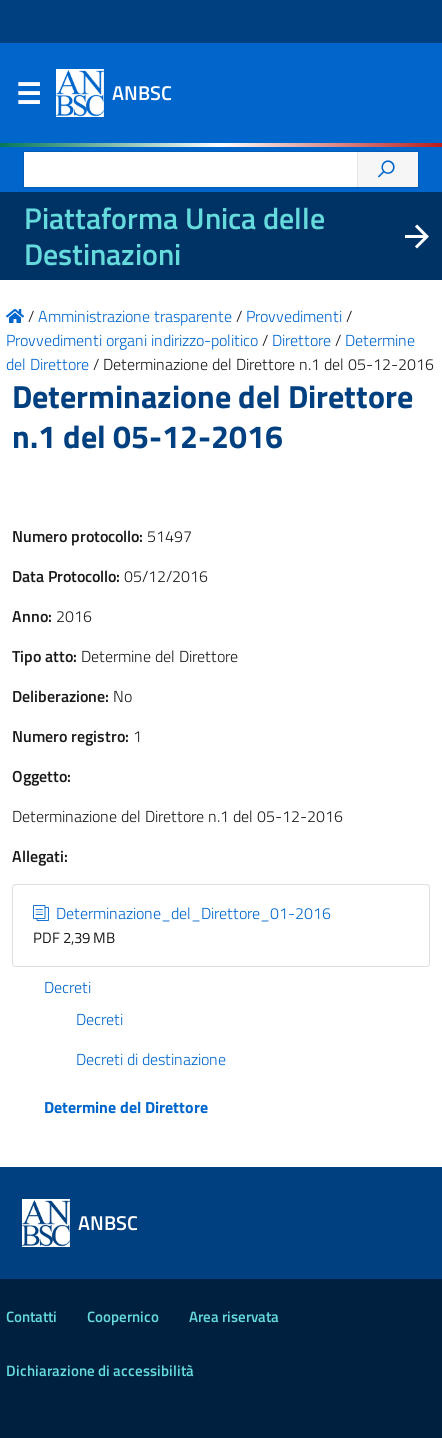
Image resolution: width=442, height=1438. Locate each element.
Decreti (67, 987)
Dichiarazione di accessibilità (100, 1370)
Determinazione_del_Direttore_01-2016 (182, 913)
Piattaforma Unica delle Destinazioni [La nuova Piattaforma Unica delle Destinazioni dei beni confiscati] (174, 236)
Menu (28, 98)
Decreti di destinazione (151, 1059)
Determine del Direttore (126, 1107)
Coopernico (123, 1316)
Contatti (31, 1316)
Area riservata (234, 1316)
